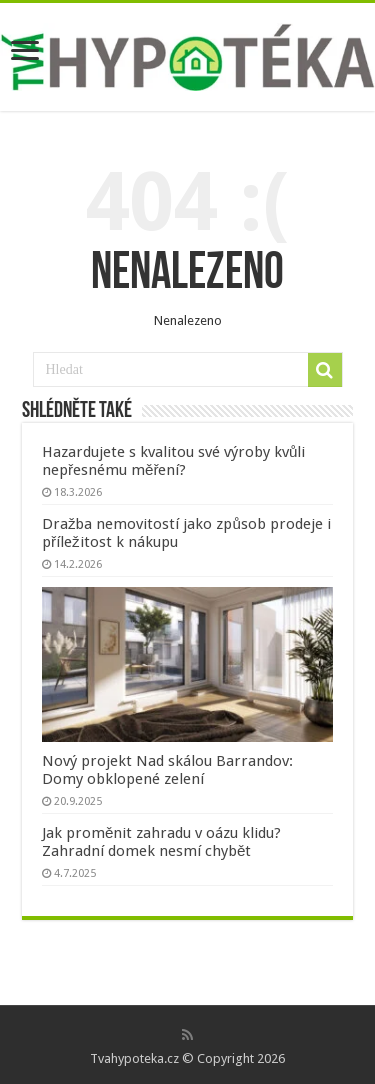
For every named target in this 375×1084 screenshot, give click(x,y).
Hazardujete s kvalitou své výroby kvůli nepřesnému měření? (173, 461)
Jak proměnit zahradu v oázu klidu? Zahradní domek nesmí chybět (161, 842)
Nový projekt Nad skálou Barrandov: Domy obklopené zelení (167, 770)
